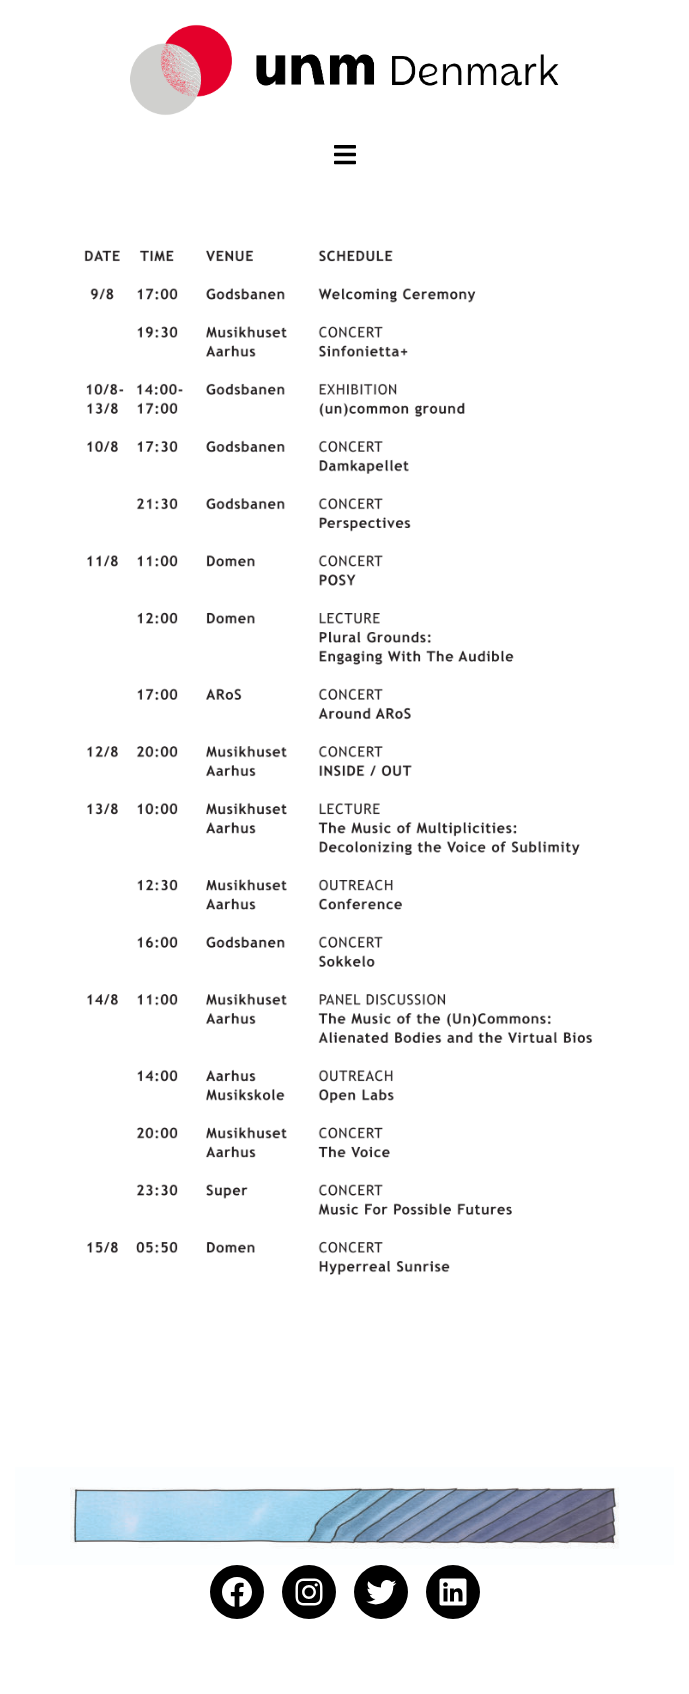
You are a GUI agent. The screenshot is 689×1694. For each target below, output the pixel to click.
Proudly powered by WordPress (115, 1661)
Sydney (302, 1661)
